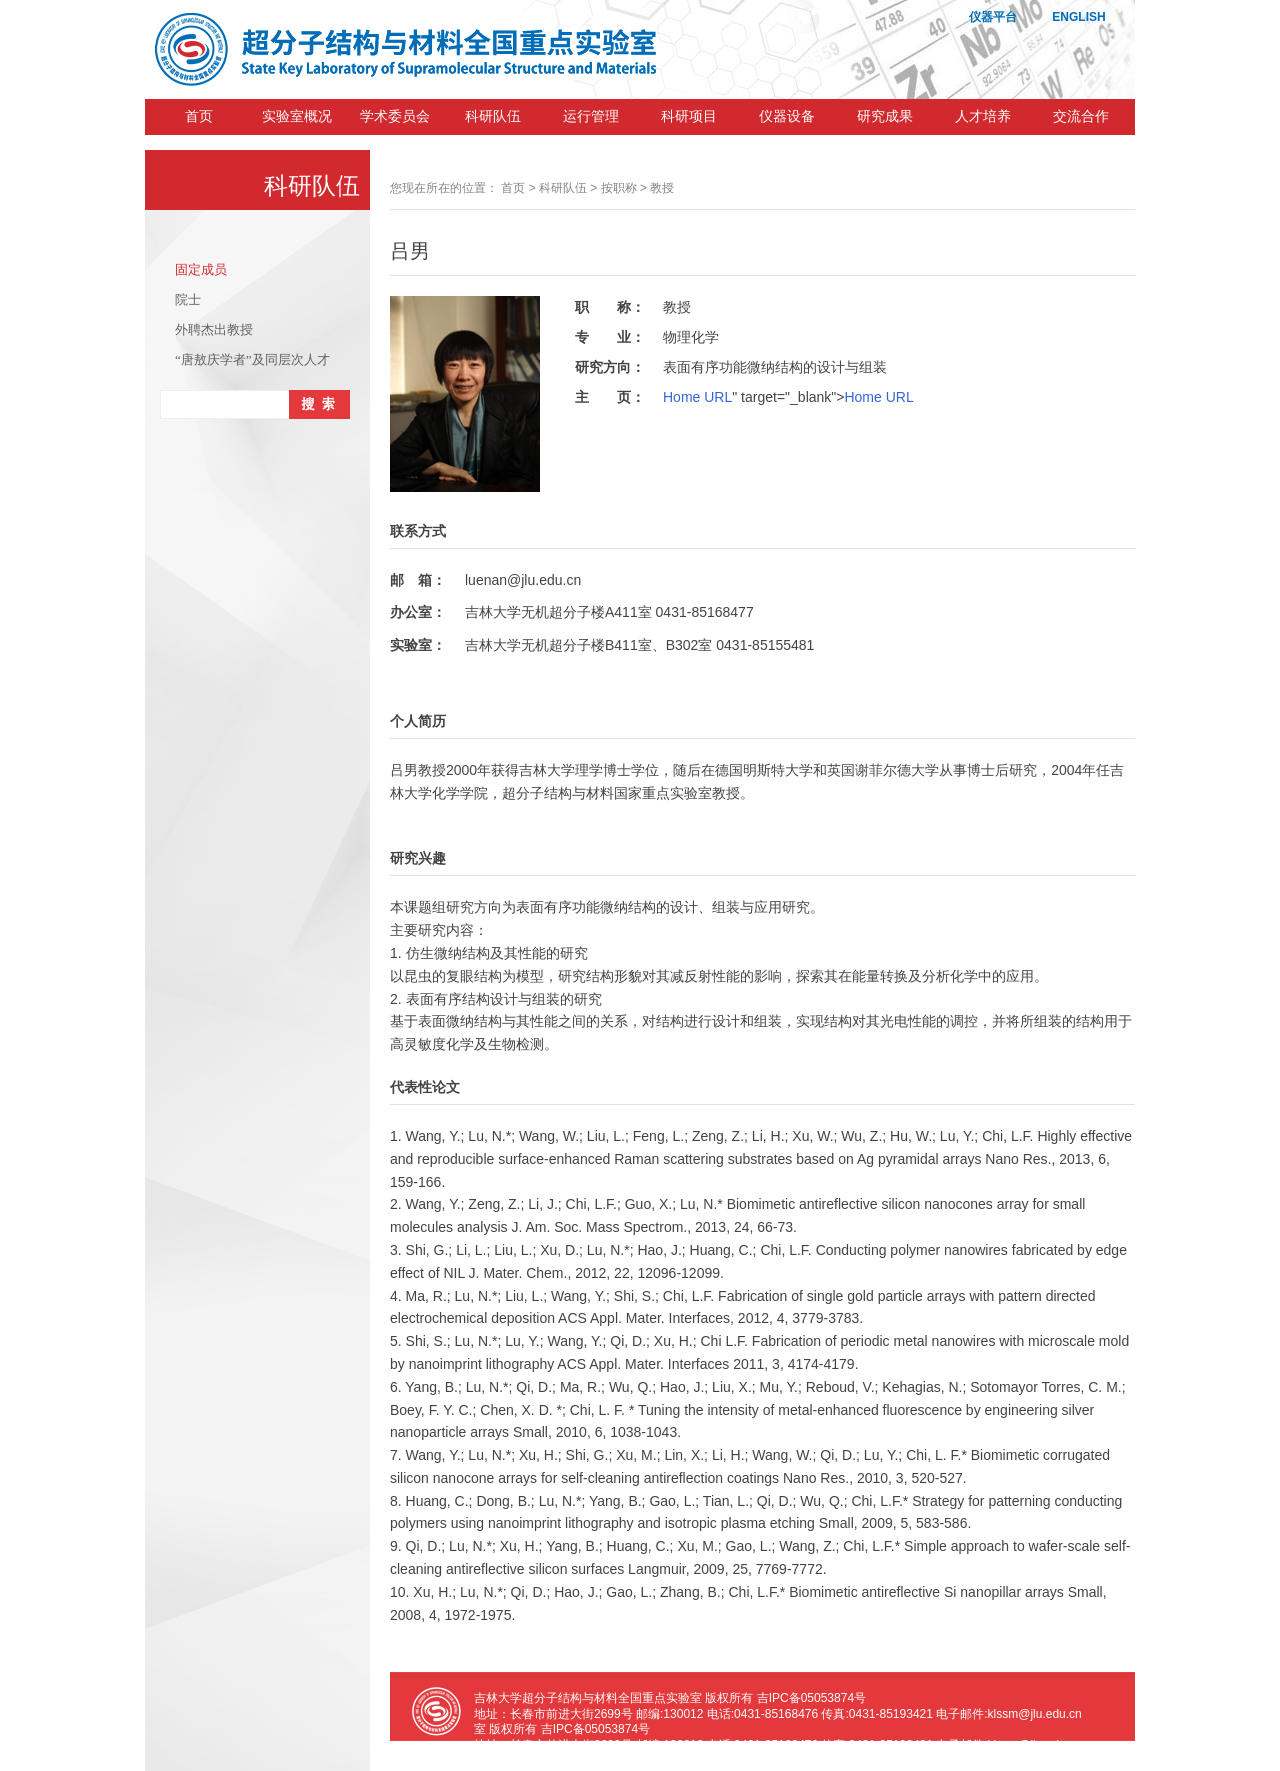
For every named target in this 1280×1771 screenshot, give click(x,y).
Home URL (697, 397)
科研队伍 (493, 116)
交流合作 (1081, 116)
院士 (188, 299)
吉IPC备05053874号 (811, 1698)
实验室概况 (297, 116)
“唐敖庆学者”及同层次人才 (252, 359)
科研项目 (689, 116)
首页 (199, 116)
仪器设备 (787, 116)
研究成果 (885, 116)
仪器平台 (993, 17)
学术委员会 (395, 116)
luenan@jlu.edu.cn (523, 580)
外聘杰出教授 (214, 329)
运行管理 (591, 116)
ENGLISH (1078, 17)
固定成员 (201, 269)
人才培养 (983, 116)
